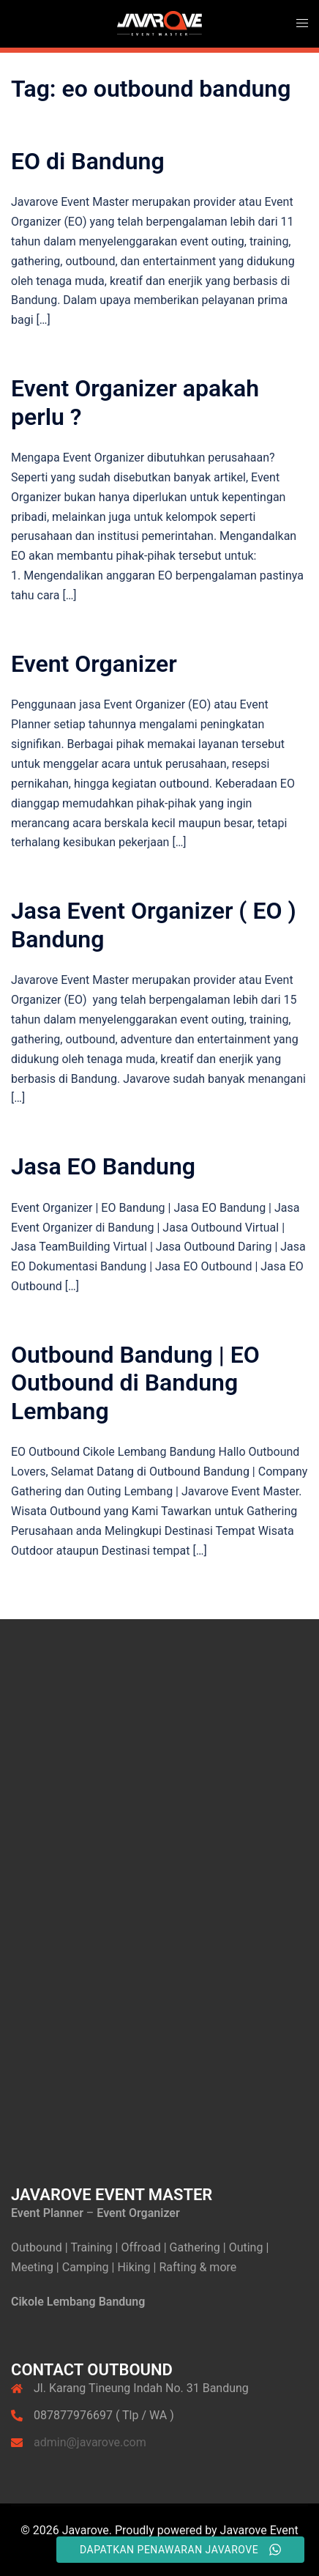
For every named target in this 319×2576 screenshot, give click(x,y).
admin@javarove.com (90, 2442)
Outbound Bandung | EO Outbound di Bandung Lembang (135, 1383)
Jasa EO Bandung (103, 1166)
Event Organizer (94, 664)
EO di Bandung (88, 161)
